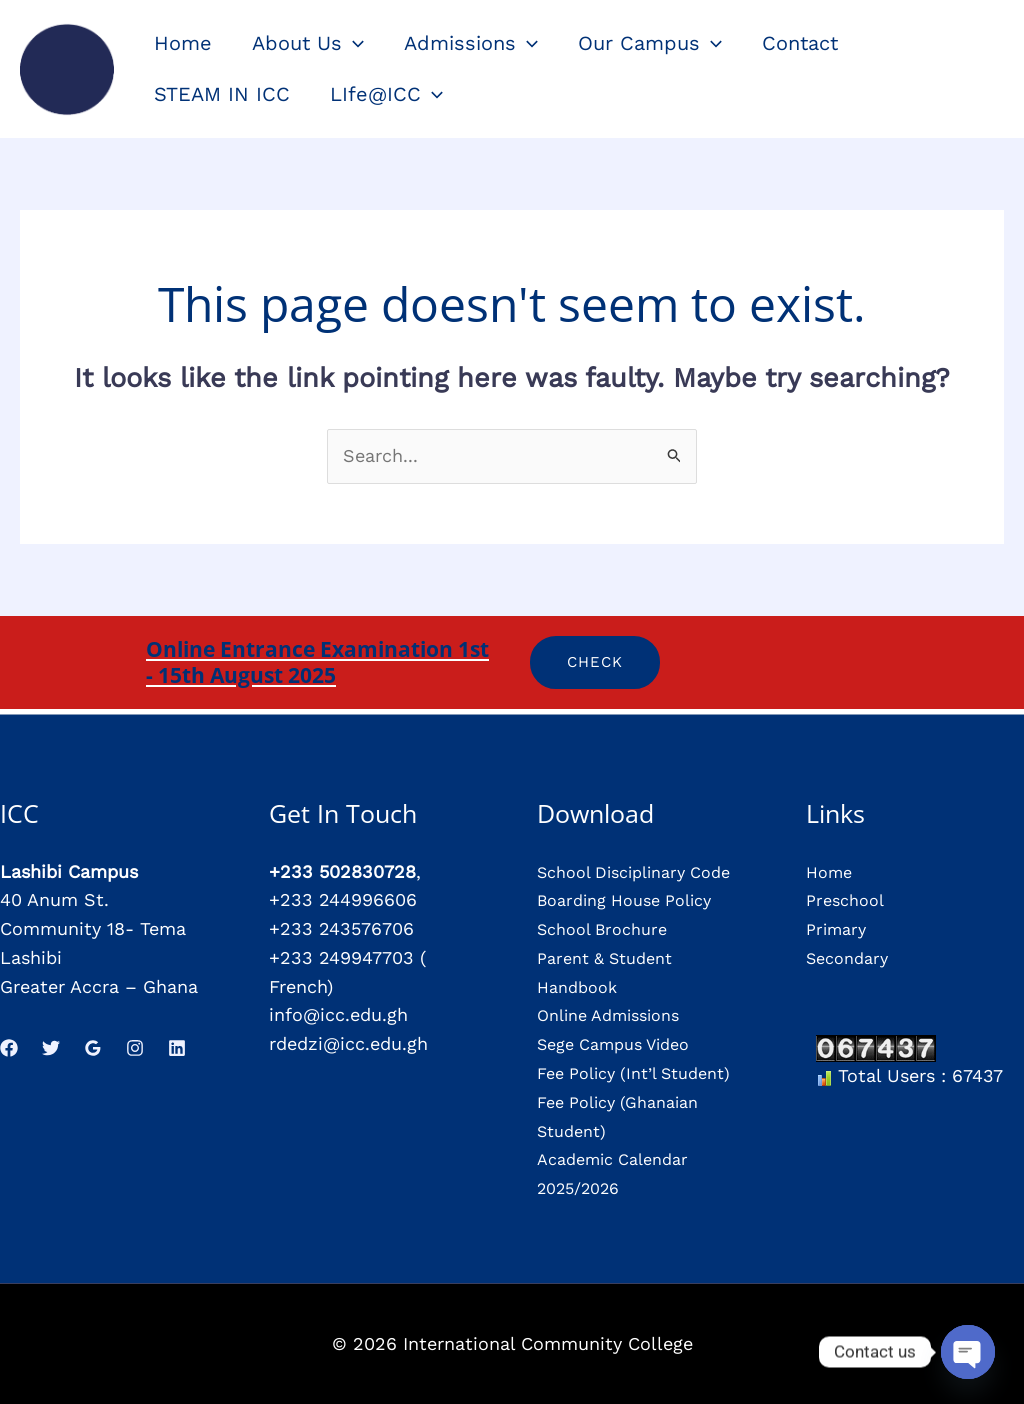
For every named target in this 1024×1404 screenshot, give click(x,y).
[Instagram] (135, 1048)
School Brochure (609, 928)
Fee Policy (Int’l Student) (645, 1072)
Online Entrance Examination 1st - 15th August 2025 (317, 661)
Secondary (851, 957)
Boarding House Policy (634, 899)
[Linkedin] (177, 1048)
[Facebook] (9, 1048)
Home (831, 871)
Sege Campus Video (623, 1043)
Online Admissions (617, 1014)
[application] (353, 43)
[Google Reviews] (93, 1048)
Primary (839, 928)
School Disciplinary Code (645, 871)
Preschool (849, 899)
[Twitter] (51, 1048)
